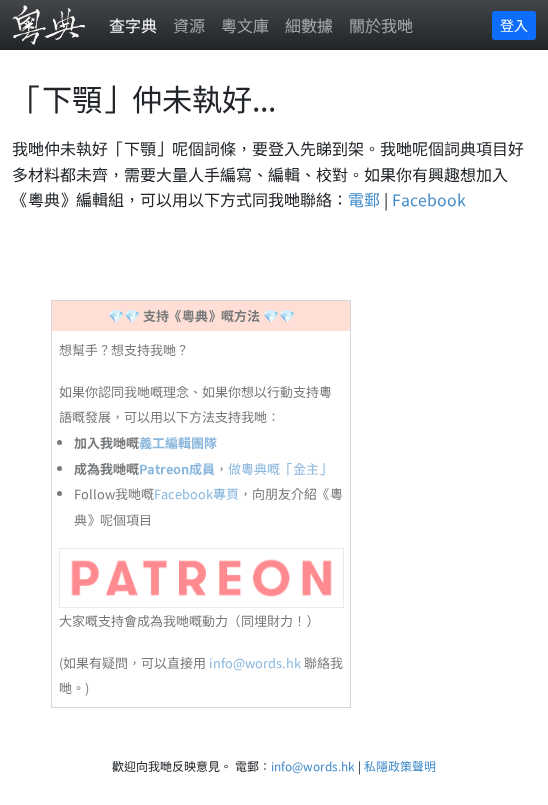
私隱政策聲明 (400, 765)
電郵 (364, 199)
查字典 (133, 25)
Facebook (429, 199)
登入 (514, 25)
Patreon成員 (177, 468)
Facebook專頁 (196, 493)
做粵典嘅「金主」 (280, 468)
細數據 (309, 25)
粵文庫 (245, 25)
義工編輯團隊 (178, 442)
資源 (189, 25)
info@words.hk (255, 662)
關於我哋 (381, 25)
